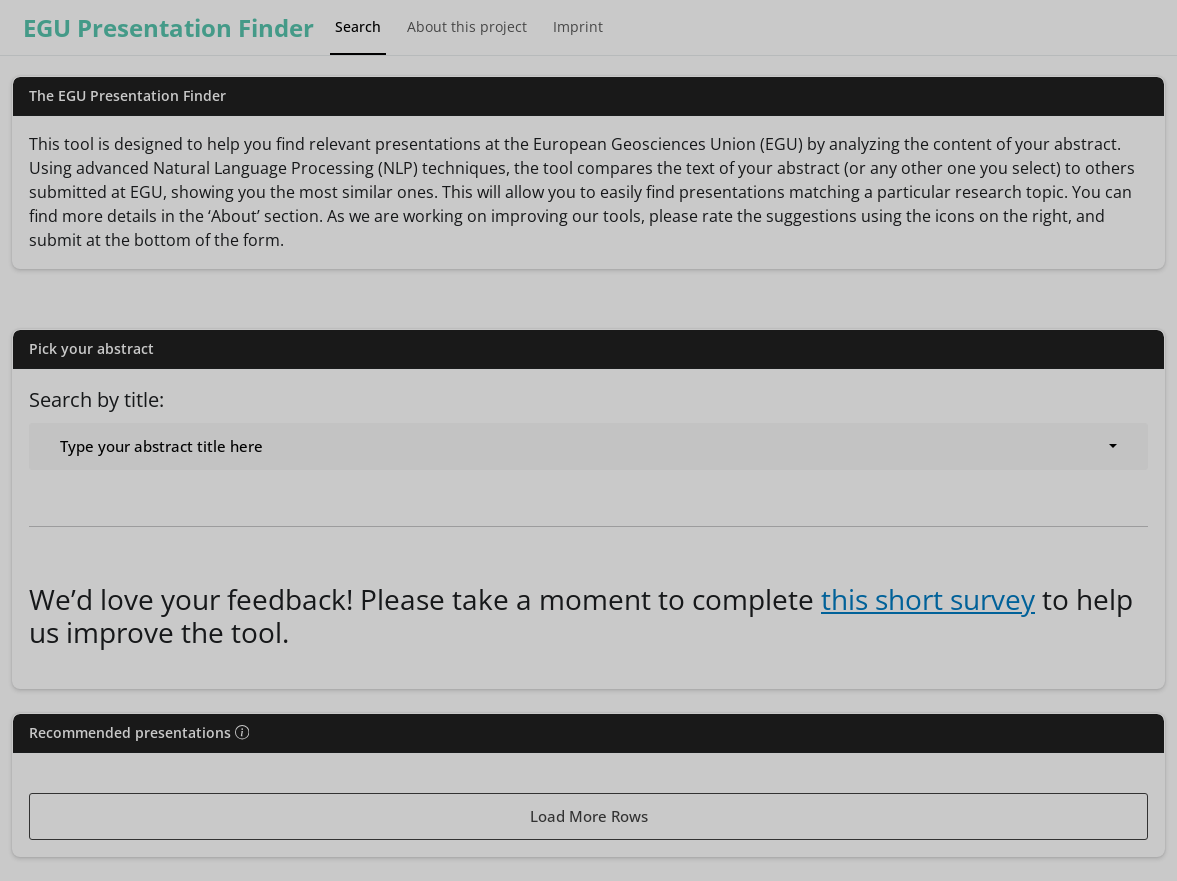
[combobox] (588, 446)
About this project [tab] (467, 26)
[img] (242, 732)
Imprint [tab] (578, 26)
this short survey (928, 599)
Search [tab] (358, 26)
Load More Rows (589, 816)
